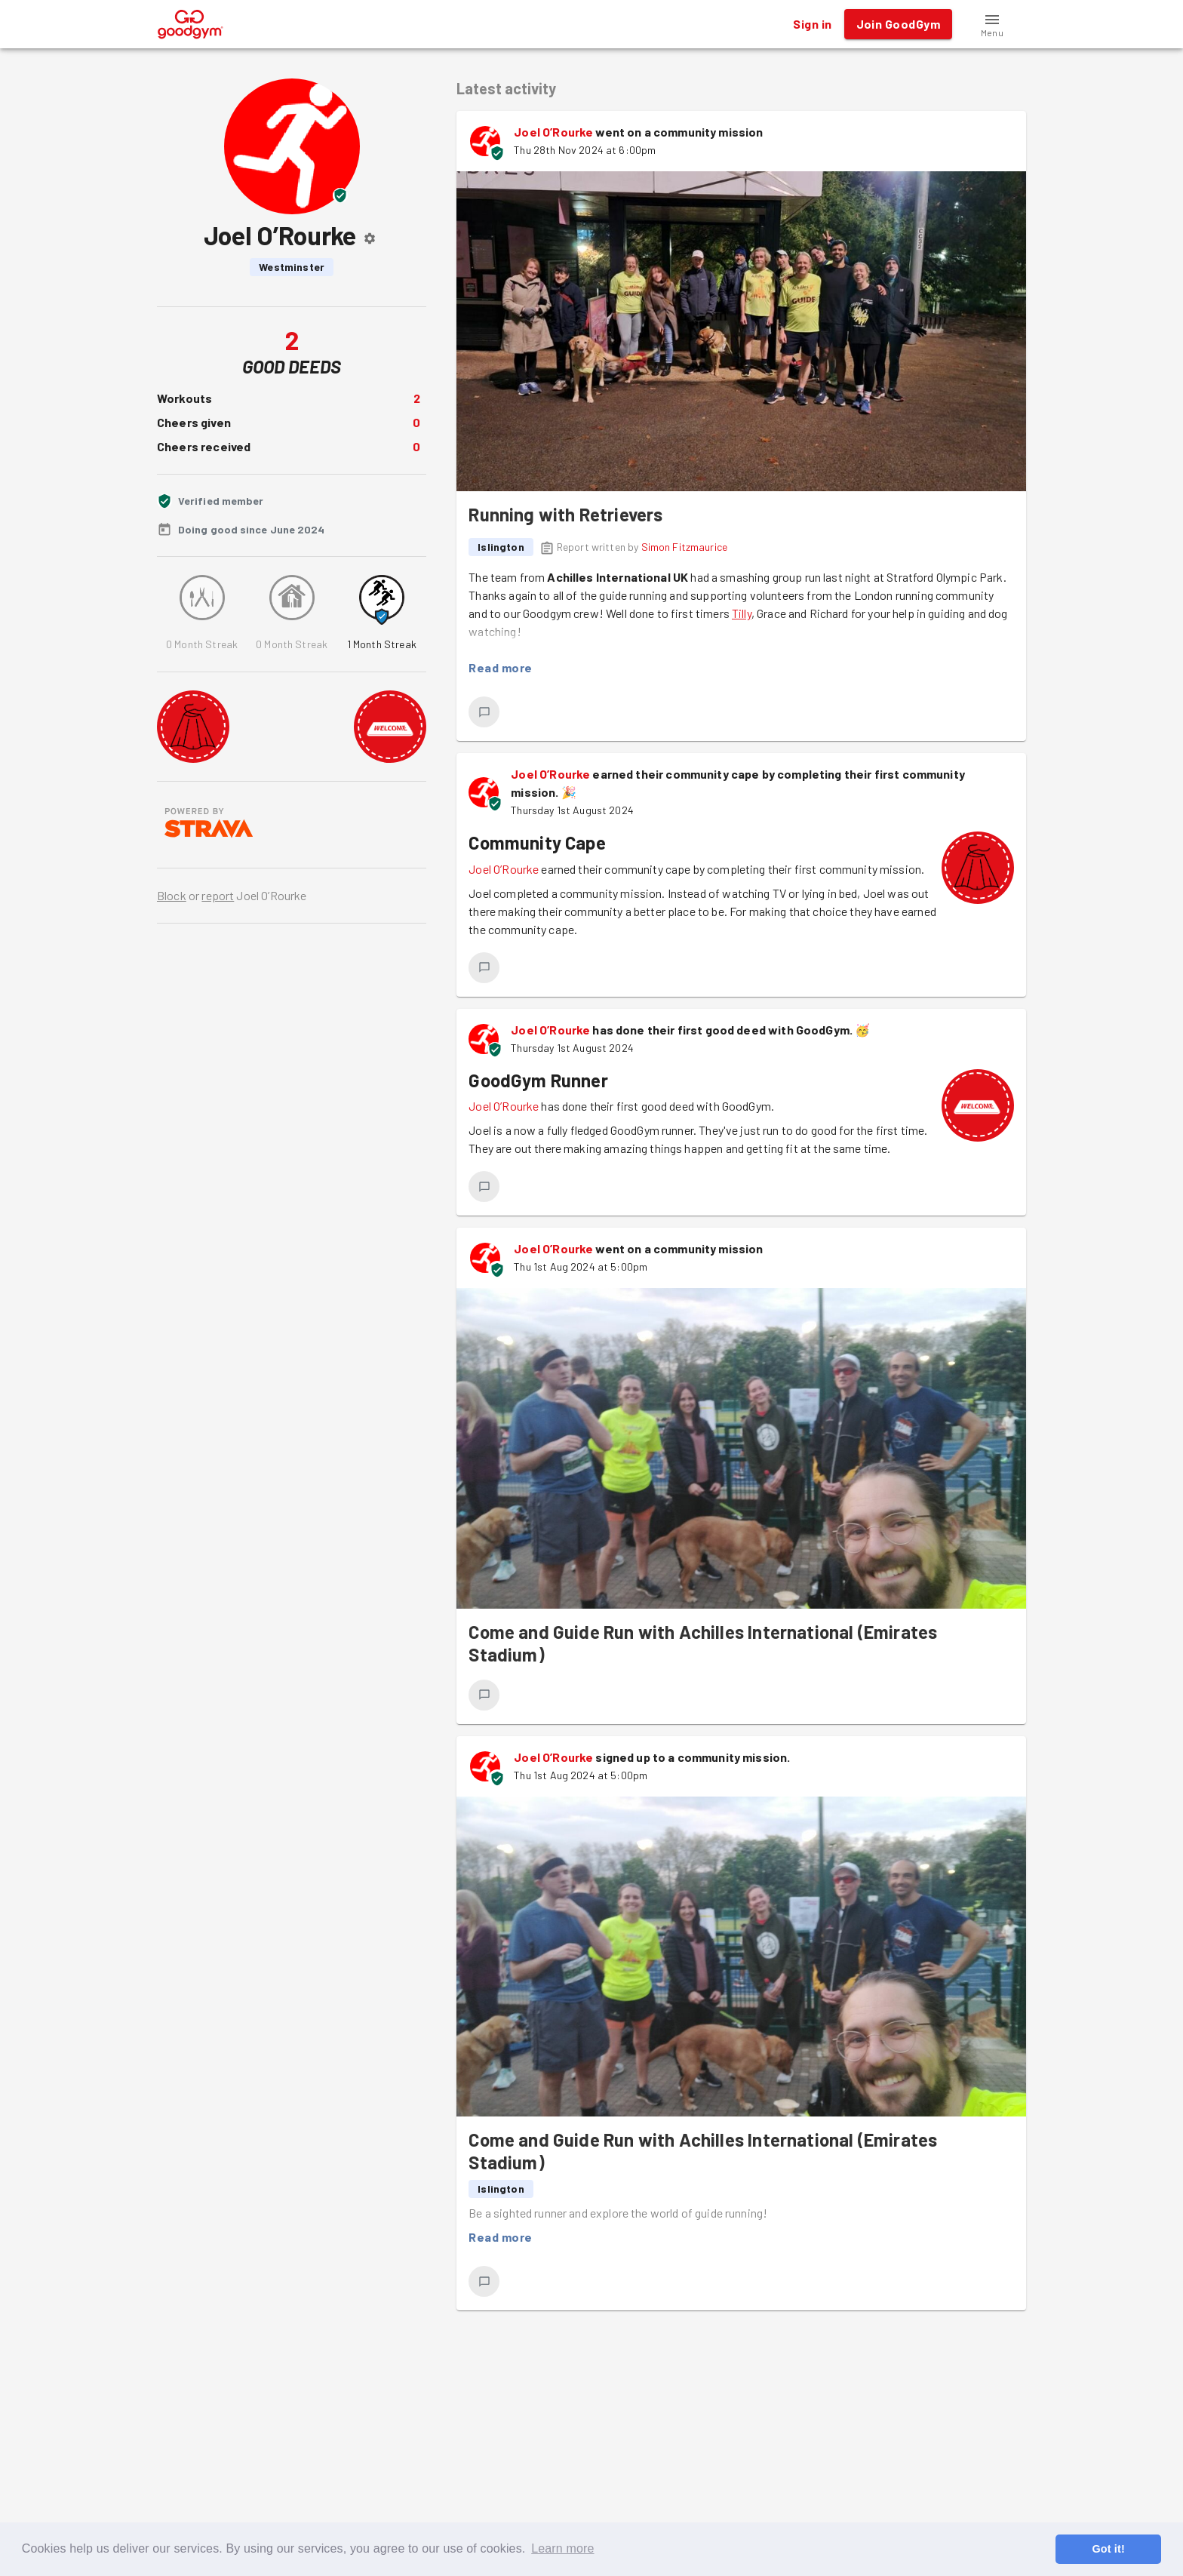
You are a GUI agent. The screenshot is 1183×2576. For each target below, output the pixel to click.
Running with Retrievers (565, 514)
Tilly (741, 613)
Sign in (812, 24)
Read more (500, 668)
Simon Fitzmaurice (684, 546)
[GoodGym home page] (190, 22)
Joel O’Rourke (553, 131)
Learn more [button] (562, 2548)
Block (171, 895)
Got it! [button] (1108, 2549)
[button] (992, 24)
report (217, 895)
